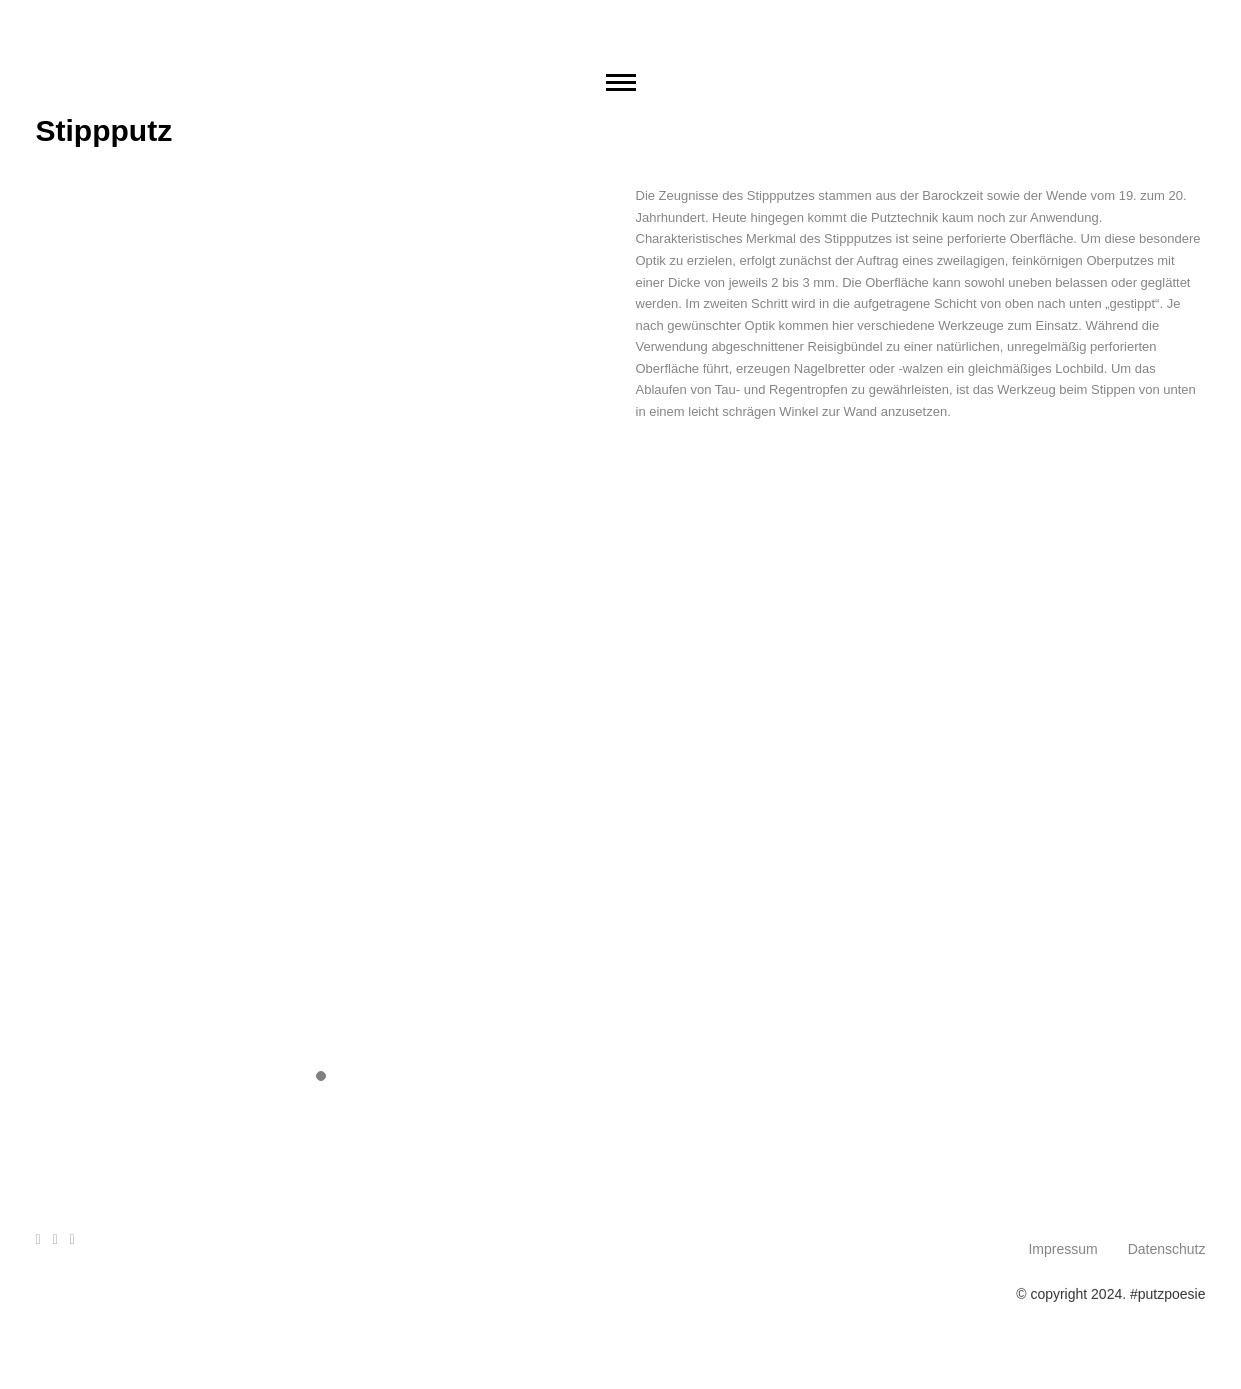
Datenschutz (1167, 1249)
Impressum (1062, 1249)
